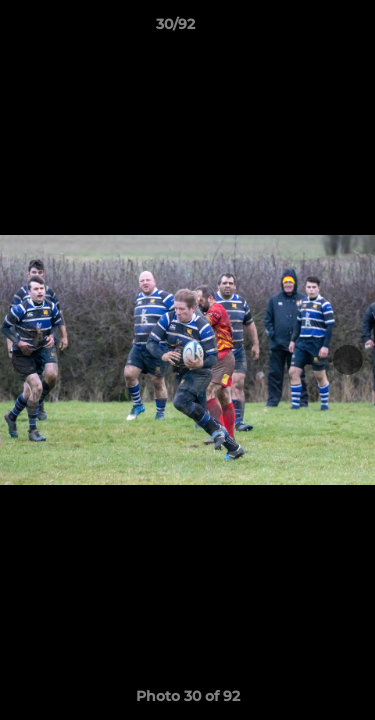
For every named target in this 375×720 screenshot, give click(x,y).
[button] (303, 29)
